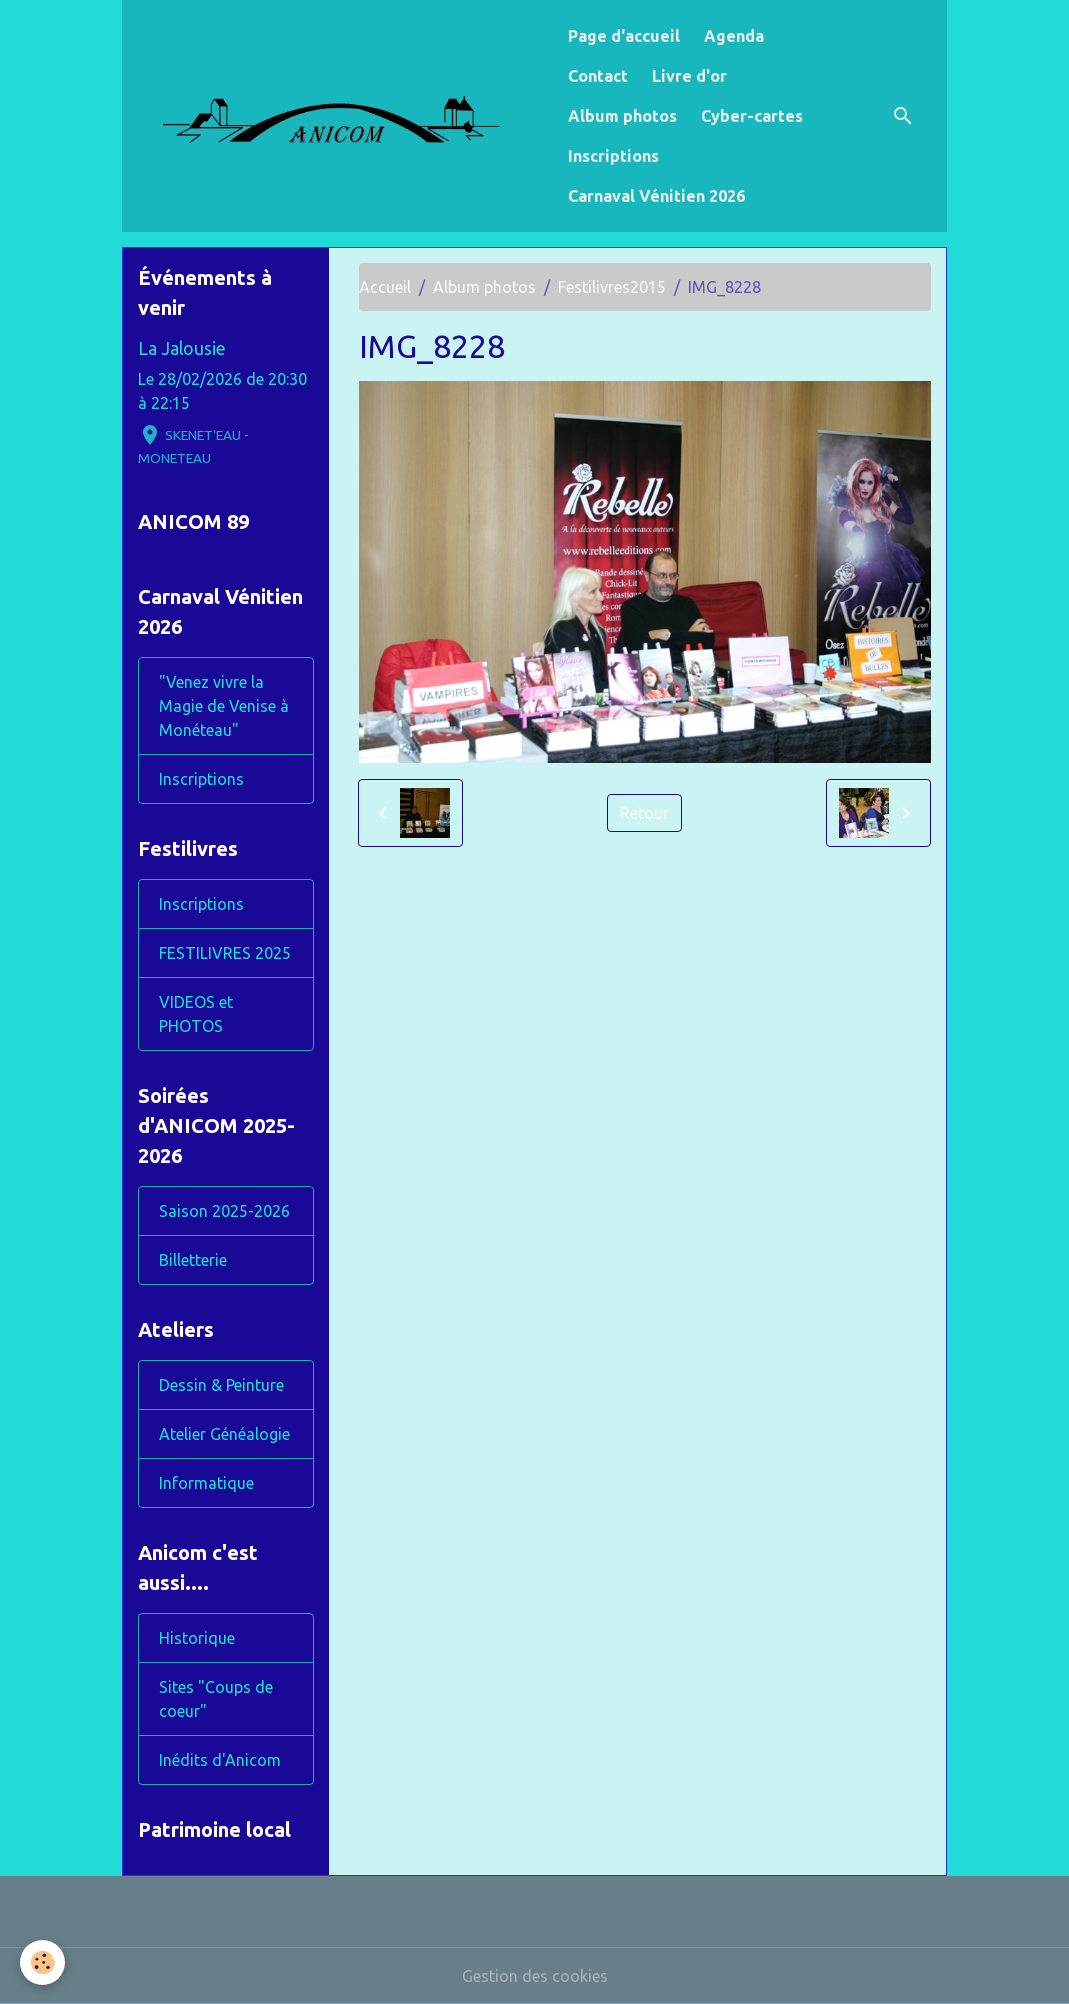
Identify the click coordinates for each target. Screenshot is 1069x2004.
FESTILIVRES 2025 (225, 953)
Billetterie (193, 1260)
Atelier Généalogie (224, 1434)
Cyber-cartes (752, 116)
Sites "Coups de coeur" (216, 1699)
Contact (598, 76)
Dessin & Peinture (221, 1385)
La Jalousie (182, 348)
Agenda (734, 36)
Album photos (622, 116)
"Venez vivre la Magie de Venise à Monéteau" (224, 706)
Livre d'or (689, 76)
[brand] (341, 115)
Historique (197, 1638)
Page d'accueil (624, 36)
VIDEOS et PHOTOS (196, 1014)
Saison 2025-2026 (224, 1211)
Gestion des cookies (535, 1976)
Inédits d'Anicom (220, 1760)
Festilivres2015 (612, 287)
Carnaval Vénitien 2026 (656, 196)
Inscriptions (613, 156)
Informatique (206, 1483)
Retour (644, 813)
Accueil (385, 287)
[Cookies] (42, 1962)
